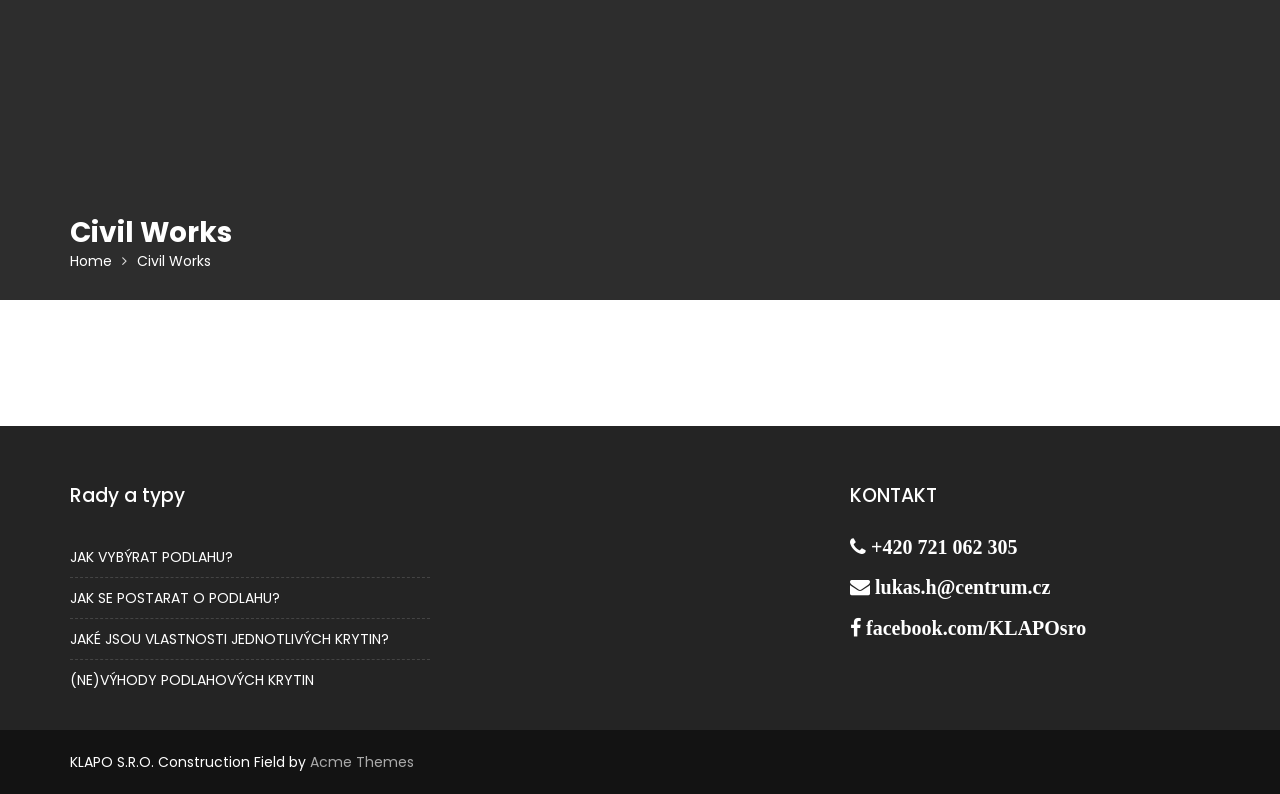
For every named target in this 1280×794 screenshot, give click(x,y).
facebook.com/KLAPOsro (976, 628)
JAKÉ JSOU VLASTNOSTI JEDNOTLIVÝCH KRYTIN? (229, 639)
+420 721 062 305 (944, 547)
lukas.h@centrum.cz (962, 587)
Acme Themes (362, 762)
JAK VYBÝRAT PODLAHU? (151, 557)
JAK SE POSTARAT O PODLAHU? (175, 598)
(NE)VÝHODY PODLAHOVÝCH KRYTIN (192, 680)
